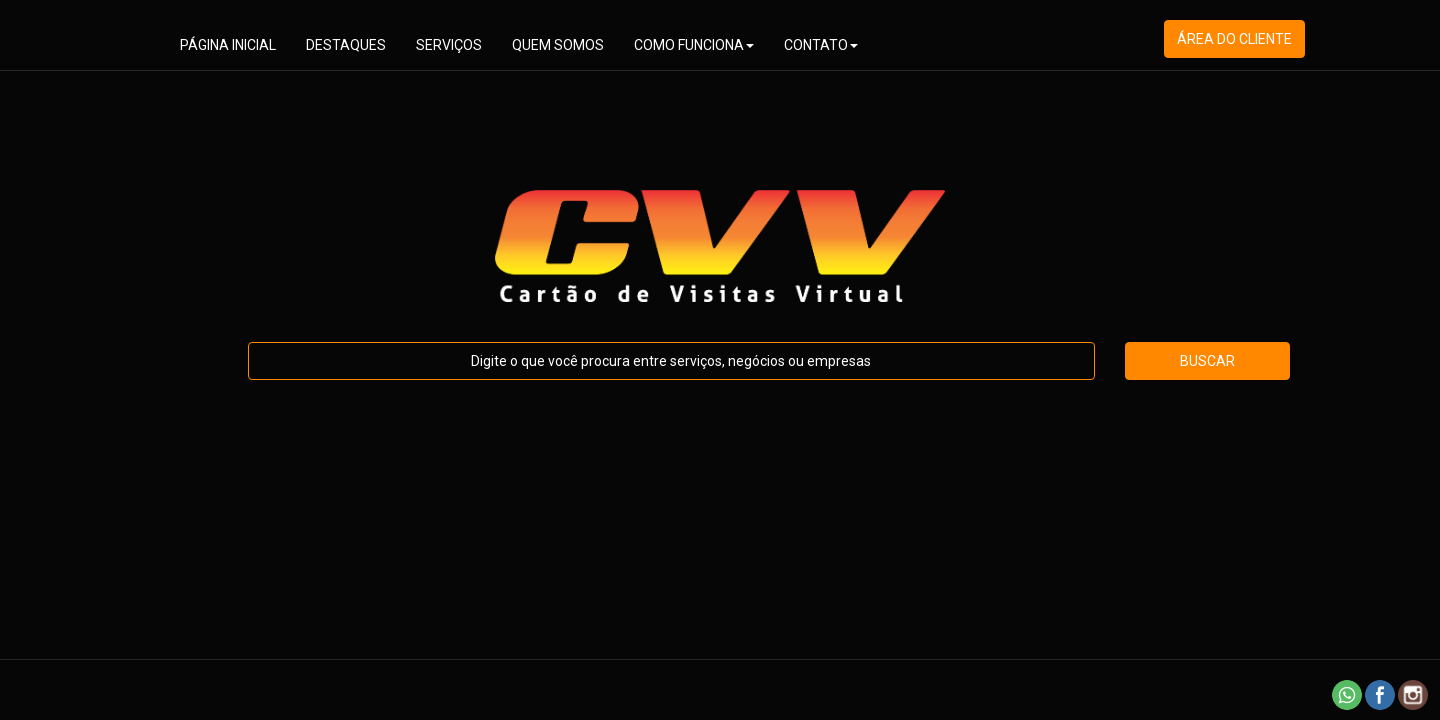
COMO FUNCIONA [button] (694, 45)
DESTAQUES (346, 45)
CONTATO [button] (821, 45)
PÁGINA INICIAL (228, 45)
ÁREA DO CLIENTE (1234, 39)
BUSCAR (1207, 361)
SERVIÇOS (449, 45)
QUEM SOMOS (558, 45)
